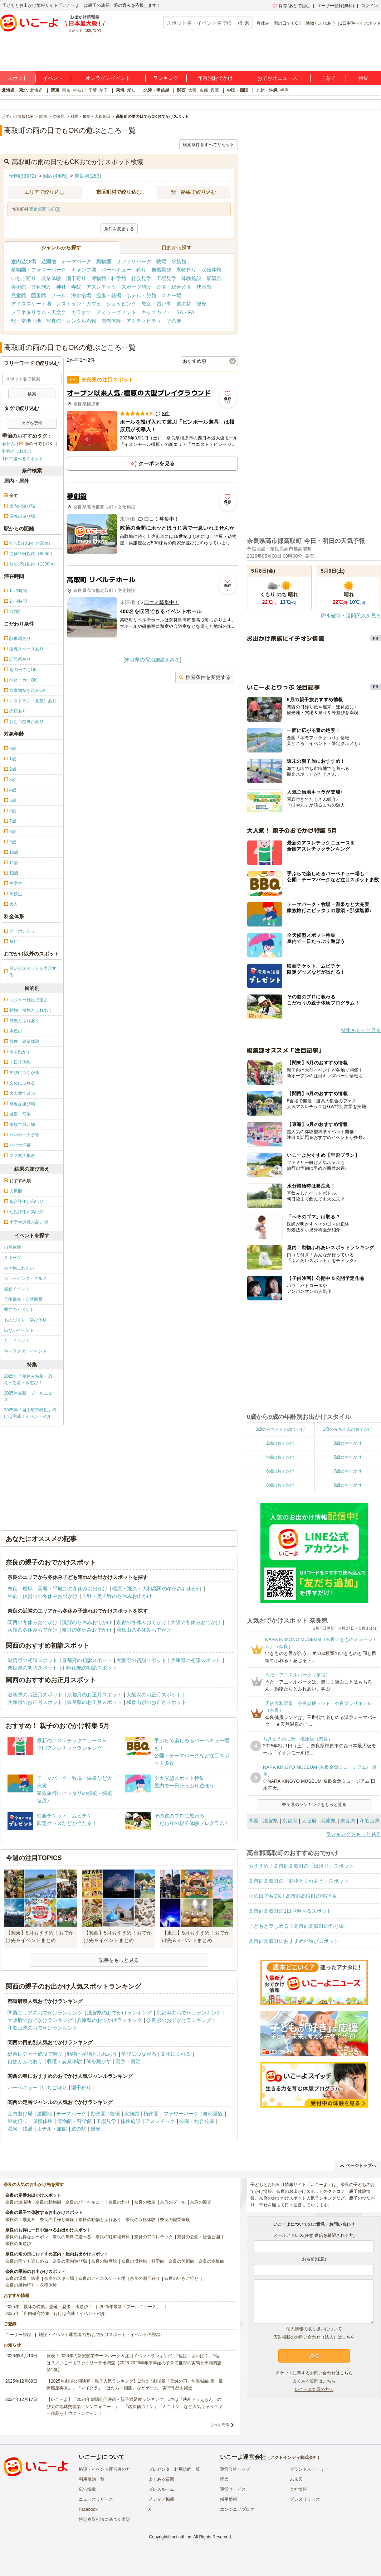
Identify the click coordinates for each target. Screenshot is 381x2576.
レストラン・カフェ (78, 304)
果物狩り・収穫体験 (198, 270)
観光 (201, 304)
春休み (263, 23)
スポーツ (12, 1257)
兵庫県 (328, 1821)
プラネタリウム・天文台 (38, 312)
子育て (328, 78)
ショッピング (121, 304)
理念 (224, 2479)
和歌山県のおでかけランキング (43, 2028)
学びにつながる (138, 2054)
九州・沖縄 (267, 90)
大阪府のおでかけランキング (40, 2020)
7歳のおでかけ (347, 1471)
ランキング (165, 78)
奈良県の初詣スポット (33, 1668)
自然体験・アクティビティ (131, 321)
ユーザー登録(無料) (335, 5)
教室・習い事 (156, 304)
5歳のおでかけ (347, 1457)
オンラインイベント (108, 78)
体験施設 (191, 278)
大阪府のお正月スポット (153, 1695)
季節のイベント (19, 1309)
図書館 (38, 295)
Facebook (88, 2509)
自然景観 (161, 270)
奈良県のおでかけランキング (178, 2020)
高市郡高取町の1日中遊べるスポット (290, 1911)
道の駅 (183, 304)
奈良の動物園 (48, 2202)
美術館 (18, 287)
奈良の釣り (119, 2202)
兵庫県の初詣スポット (196, 1660)
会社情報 (298, 2489)
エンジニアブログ (237, 2509)
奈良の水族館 (211, 2261)
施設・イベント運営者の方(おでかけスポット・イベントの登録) (100, 2334)
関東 (55, 90)
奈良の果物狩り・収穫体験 (31, 2285)
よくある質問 (161, 2479)
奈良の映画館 (104, 2261)
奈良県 (347, 1821)
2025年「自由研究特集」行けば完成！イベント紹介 (30, 1413)
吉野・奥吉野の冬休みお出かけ (117, 1596)
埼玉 (103, 90)
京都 (203, 90)
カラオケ (81, 312)
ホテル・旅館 (141, 295)
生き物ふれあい (19, 1268)
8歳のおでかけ (280, 1485)
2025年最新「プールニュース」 (30, 1396)
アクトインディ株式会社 (293, 2457)
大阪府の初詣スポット (141, 1660)
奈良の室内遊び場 (70, 2261)
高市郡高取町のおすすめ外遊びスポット (294, 1941)
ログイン (369, 5)
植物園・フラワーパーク (38, 270)
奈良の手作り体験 (57, 2219)
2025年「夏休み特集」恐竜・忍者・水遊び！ (28, 1379)
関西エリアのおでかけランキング (45, 2013)
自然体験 (12, 1247)
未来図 (296, 2479)
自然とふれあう (25, 2061)
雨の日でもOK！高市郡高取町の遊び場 (292, 1896)
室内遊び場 (23, 261)
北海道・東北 (15, 90)
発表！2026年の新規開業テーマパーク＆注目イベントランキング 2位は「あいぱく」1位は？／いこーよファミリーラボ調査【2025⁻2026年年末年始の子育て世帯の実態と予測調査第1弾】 (134, 2362)
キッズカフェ (156, 312)
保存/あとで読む (291, 5)
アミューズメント (116, 312)
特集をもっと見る (361, 1030)
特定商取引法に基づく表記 (104, 2519)
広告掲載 (87, 2489)
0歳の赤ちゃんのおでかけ (280, 1429)
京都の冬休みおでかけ (141, 1622)
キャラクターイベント (25, 1351)
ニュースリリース (96, 2499)
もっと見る (219, 2424)
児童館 (18, 295)
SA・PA (185, 312)
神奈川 (79, 90)
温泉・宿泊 (128, 2061)
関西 (181, 90)
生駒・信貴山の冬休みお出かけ (43, 1596)
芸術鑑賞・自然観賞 (23, 1299)
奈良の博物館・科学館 (142, 2261)
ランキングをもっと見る (353, 1834)
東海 (120, 90)
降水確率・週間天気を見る (351, 615)
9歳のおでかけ (347, 1485)
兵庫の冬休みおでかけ (33, 1630)
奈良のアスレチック (153, 2236)
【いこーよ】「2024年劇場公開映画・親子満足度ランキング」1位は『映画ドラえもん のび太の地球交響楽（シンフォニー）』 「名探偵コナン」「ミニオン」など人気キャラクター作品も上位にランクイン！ (135, 2406)
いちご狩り (23, 278)
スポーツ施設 (136, 287)
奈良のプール (173, 2202)
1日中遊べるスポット (360, 23)
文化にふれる (176, 2054)
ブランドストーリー (309, 2469)
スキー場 (171, 295)
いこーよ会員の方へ (314, 2389)
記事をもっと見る (119, 1960)
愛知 (131, 90)
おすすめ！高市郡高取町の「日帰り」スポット (301, 1866)
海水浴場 (81, 295)
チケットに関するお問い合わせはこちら (314, 2372)
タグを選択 (32, 423)
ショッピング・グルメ (25, 1278)
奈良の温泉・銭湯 (22, 2278)
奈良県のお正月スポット (94, 1702)
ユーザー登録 (18, 2334)
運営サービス (233, 2489)
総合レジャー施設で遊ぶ (35, 2054)
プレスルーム (161, 2489)
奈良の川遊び (18, 2243)
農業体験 (51, 278)
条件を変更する (119, 228)
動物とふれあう (321, 23)
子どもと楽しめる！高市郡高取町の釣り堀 (296, 1926)
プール (58, 295)
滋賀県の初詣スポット (33, 1660)
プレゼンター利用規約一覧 (174, 2469)
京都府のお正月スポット (94, 1695)
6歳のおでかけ (280, 1471)
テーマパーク (76, 261)
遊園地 (48, 261)
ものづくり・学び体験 (25, 1320)
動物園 (103, 261)
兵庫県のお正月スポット (35, 1702)
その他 (173, 321)
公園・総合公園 (173, 287)
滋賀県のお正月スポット (35, 1695)
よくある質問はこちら (314, 2381)
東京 (66, 90)
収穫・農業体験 (64, 2061)
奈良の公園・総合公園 (198, 2236)
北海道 (36, 90)
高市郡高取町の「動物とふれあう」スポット (299, 1881)
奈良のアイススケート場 (102, 2278)
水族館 (178, 261)
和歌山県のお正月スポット (156, 1702)
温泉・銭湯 (108, 295)
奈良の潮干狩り (145, 2278)
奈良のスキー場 (59, 2278)
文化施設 (41, 287)
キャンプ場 (83, 270)
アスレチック (101, 287)
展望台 (213, 278)
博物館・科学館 (108, 278)
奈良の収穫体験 (141, 2219)
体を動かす (98, 2061)
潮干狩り (76, 278)
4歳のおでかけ (280, 1457)
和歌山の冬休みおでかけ (143, 1630)
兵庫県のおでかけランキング (109, 2020)
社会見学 (141, 278)
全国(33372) (22, 176)
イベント (53, 78)
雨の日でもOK (287, 23)
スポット (18, 78)
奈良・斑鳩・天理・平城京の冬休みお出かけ (58, 1589)
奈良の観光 (200, 2202)
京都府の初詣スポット (87, 1660)
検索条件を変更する (205, 677)
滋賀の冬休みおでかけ (87, 1622)
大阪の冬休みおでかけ (196, 1622)
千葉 (92, 90)
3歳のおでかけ (347, 1443)
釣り (141, 270)
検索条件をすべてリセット (208, 144)
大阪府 (309, 1821)
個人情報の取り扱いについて (314, 2328)
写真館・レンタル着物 (71, 321)
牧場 (161, 261)
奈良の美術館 (181, 2261)
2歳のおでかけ (280, 1443)
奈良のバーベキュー (84, 2202)
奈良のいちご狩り (181, 2278)
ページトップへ (358, 2165)
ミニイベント (17, 1340)
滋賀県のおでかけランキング (119, 2013)
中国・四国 (237, 90)
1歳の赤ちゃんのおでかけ (347, 1429)
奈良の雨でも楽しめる (26, 2261)
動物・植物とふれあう (92, 2054)
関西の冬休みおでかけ (33, 1622)
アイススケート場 (31, 304)
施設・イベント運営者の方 (104, 2469)
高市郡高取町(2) (44, 209)
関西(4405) (55, 176)
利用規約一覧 (91, 2479)
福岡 (284, 90)
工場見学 (166, 278)
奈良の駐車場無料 (113, 2236)
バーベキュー (116, 270)
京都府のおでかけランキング (188, 2013)
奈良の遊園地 (18, 2202)
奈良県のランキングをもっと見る (314, 1804)
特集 (363, 78)
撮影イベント (17, 1288)
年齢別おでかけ (215, 78)
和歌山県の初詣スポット (89, 1668)
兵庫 (214, 90)
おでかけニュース (277, 78)
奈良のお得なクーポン (26, 2236)
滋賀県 (270, 1821)
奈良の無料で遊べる (72, 2236)
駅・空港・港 (26, 321)
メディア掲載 (161, 2499)
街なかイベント (19, 1330)
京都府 (289, 1821)
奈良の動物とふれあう (99, 2219)
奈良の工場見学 (20, 2219)
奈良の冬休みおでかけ (87, 1630)
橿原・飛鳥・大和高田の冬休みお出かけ (157, 1589)
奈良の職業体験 (175, 2219)
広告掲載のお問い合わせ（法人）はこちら (314, 2337)
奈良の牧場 (145, 2202)
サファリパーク (133, 261)
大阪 (192, 90)
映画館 (203, 287)
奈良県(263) (87, 176)
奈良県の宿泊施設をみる (152, 660)
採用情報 (228, 2499)
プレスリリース (305, 2499)
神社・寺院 (68, 287)
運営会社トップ (235, 2469)
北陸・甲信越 (156, 90)
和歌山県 (370, 1821)
